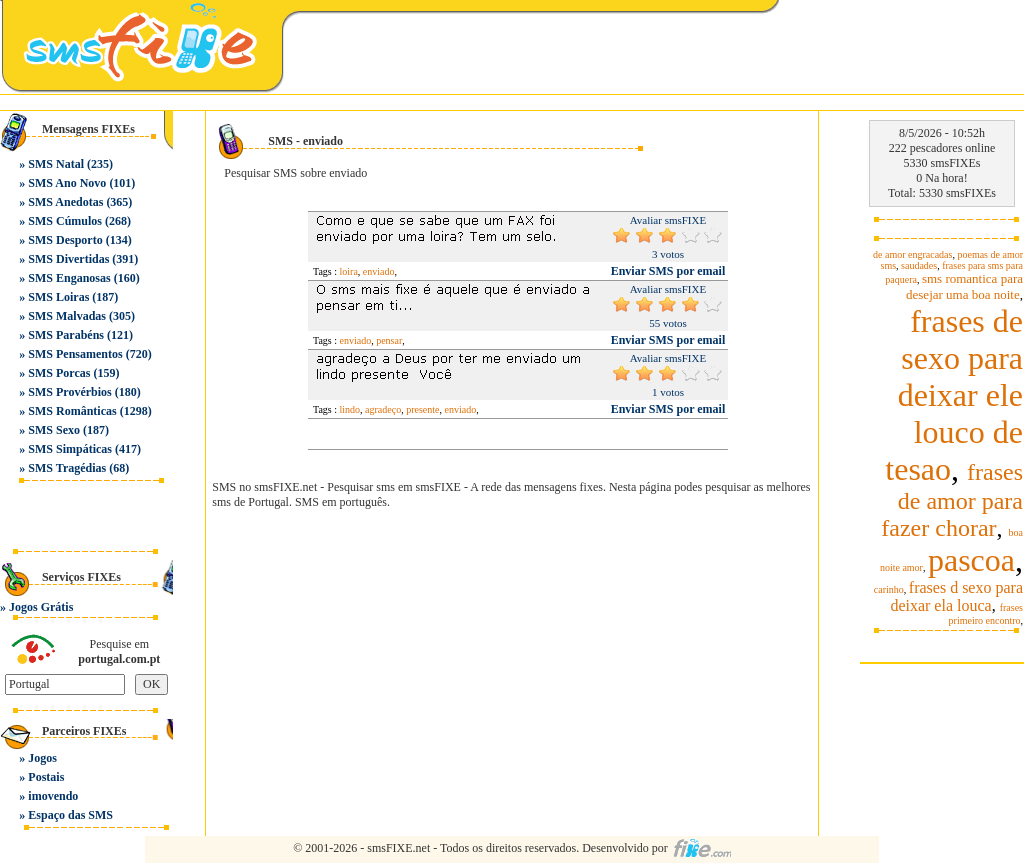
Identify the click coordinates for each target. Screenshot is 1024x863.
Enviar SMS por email (668, 271)
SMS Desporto (65, 240)
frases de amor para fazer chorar (952, 500)
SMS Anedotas (65, 202)
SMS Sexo (54, 430)
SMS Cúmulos (65, 221)
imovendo (53, 796)
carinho (889, 589)
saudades (919, 265)
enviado (379, 271)
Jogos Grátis (41, 607)
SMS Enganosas (69, 278)
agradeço (383, 409)
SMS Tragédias (67, 468)
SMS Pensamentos (75, 354)
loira (349, 271)
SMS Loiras (58, 297)
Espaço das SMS (70, 815)
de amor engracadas (912, 254)
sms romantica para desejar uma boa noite (964, 286)
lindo (350, 409)
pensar (389, 340)
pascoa (971, 560)
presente (422, 409)
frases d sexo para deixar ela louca (956, 596)
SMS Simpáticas (70, 449)
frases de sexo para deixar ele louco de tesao (954, 395)
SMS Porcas (59, 373)
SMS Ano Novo (67, 183)
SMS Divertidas (68, 259)
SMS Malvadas (67, 316)
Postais (46, 777)
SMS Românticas (72, 411)
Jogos (42, 758)
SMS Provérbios (69, 392)
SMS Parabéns (66, 335)
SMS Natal (56, 164)
